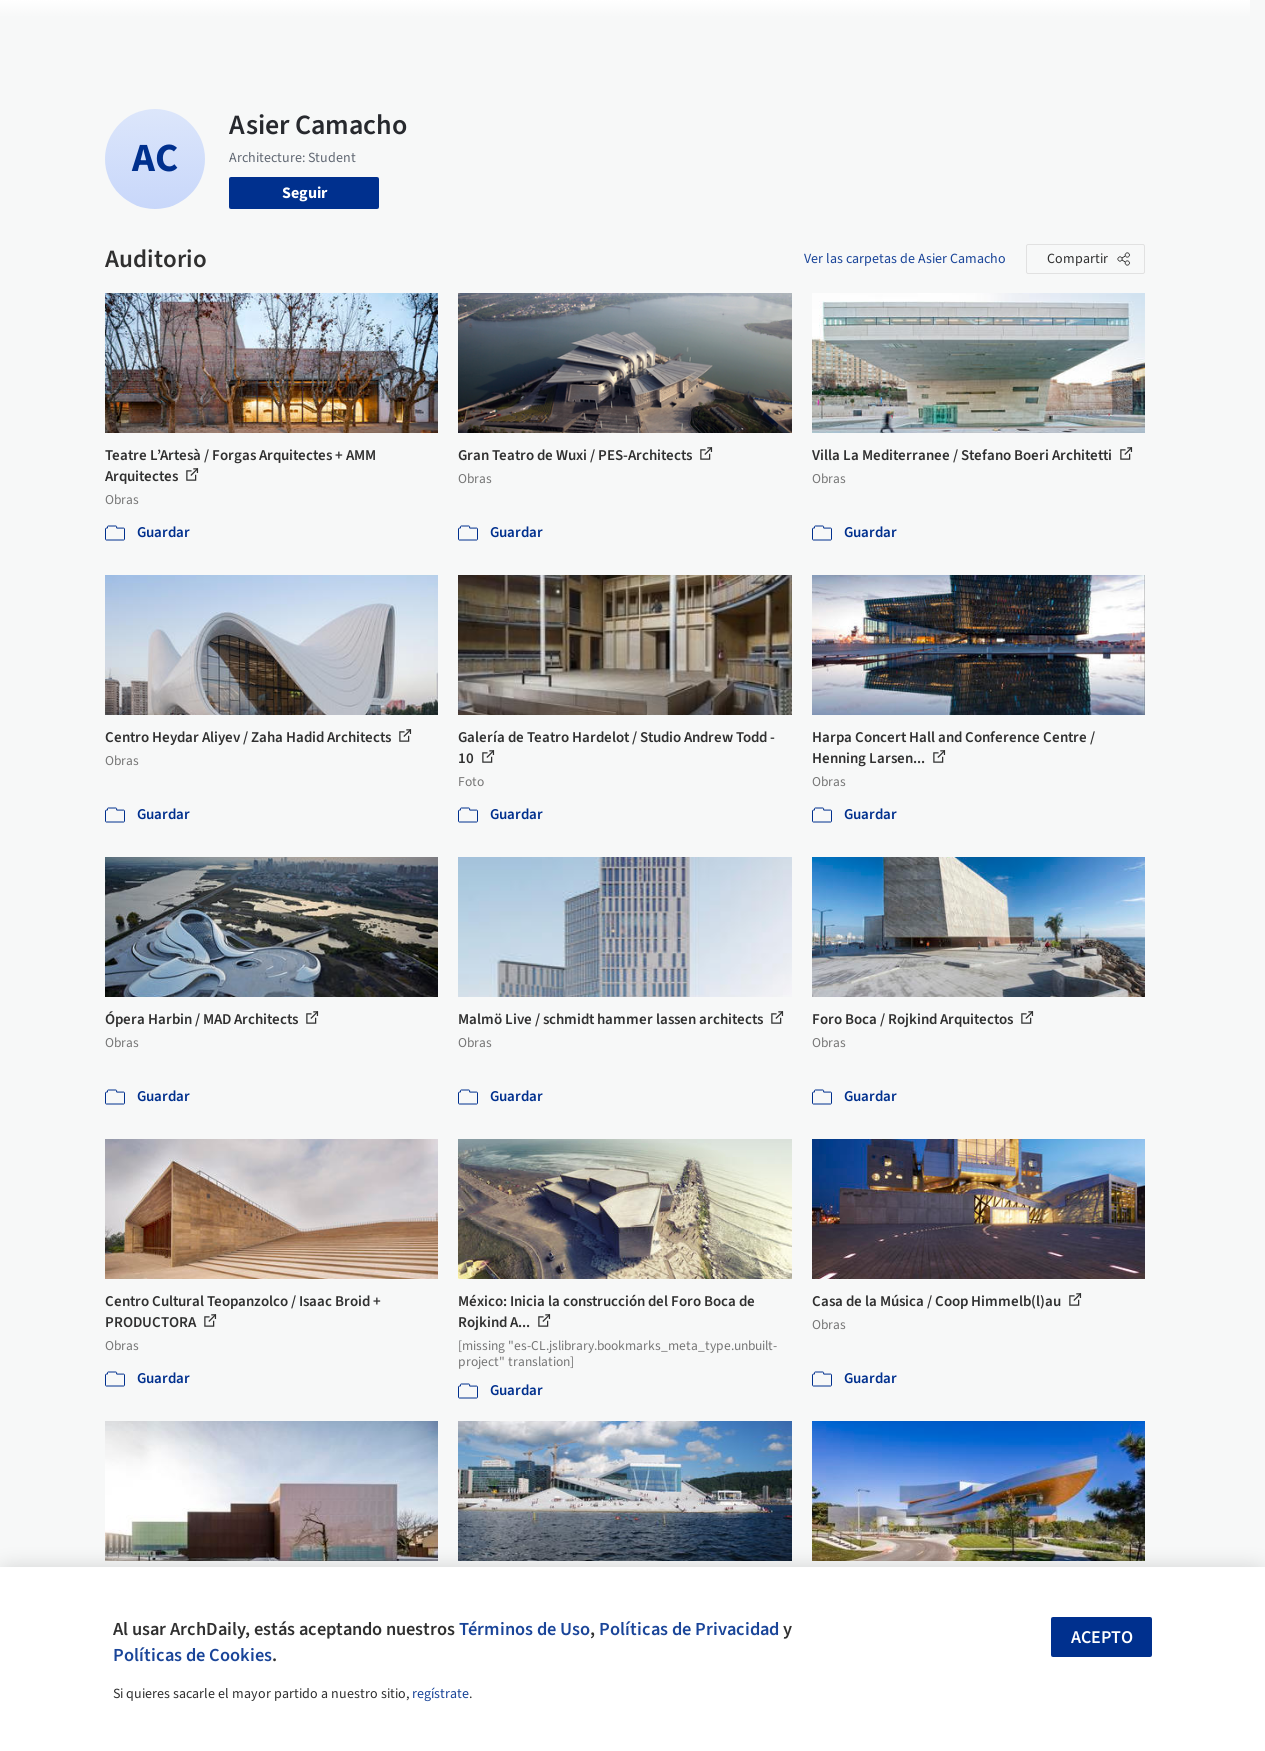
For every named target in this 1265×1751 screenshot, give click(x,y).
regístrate (440, 1694)
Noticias (795, 28)
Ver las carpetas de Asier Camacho (905, 259)
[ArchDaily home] (64, 28)
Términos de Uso (524, 1629)
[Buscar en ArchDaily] (313, 28)
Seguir (304, 193)
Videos (862, 28)
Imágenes (588, 28)
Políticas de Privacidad (689, 1629)
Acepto (1102, 1637)
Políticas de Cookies (192, 1655)
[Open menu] (1202, 28)
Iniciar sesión (970, 28)
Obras (518, 28)
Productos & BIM (694, 28)
